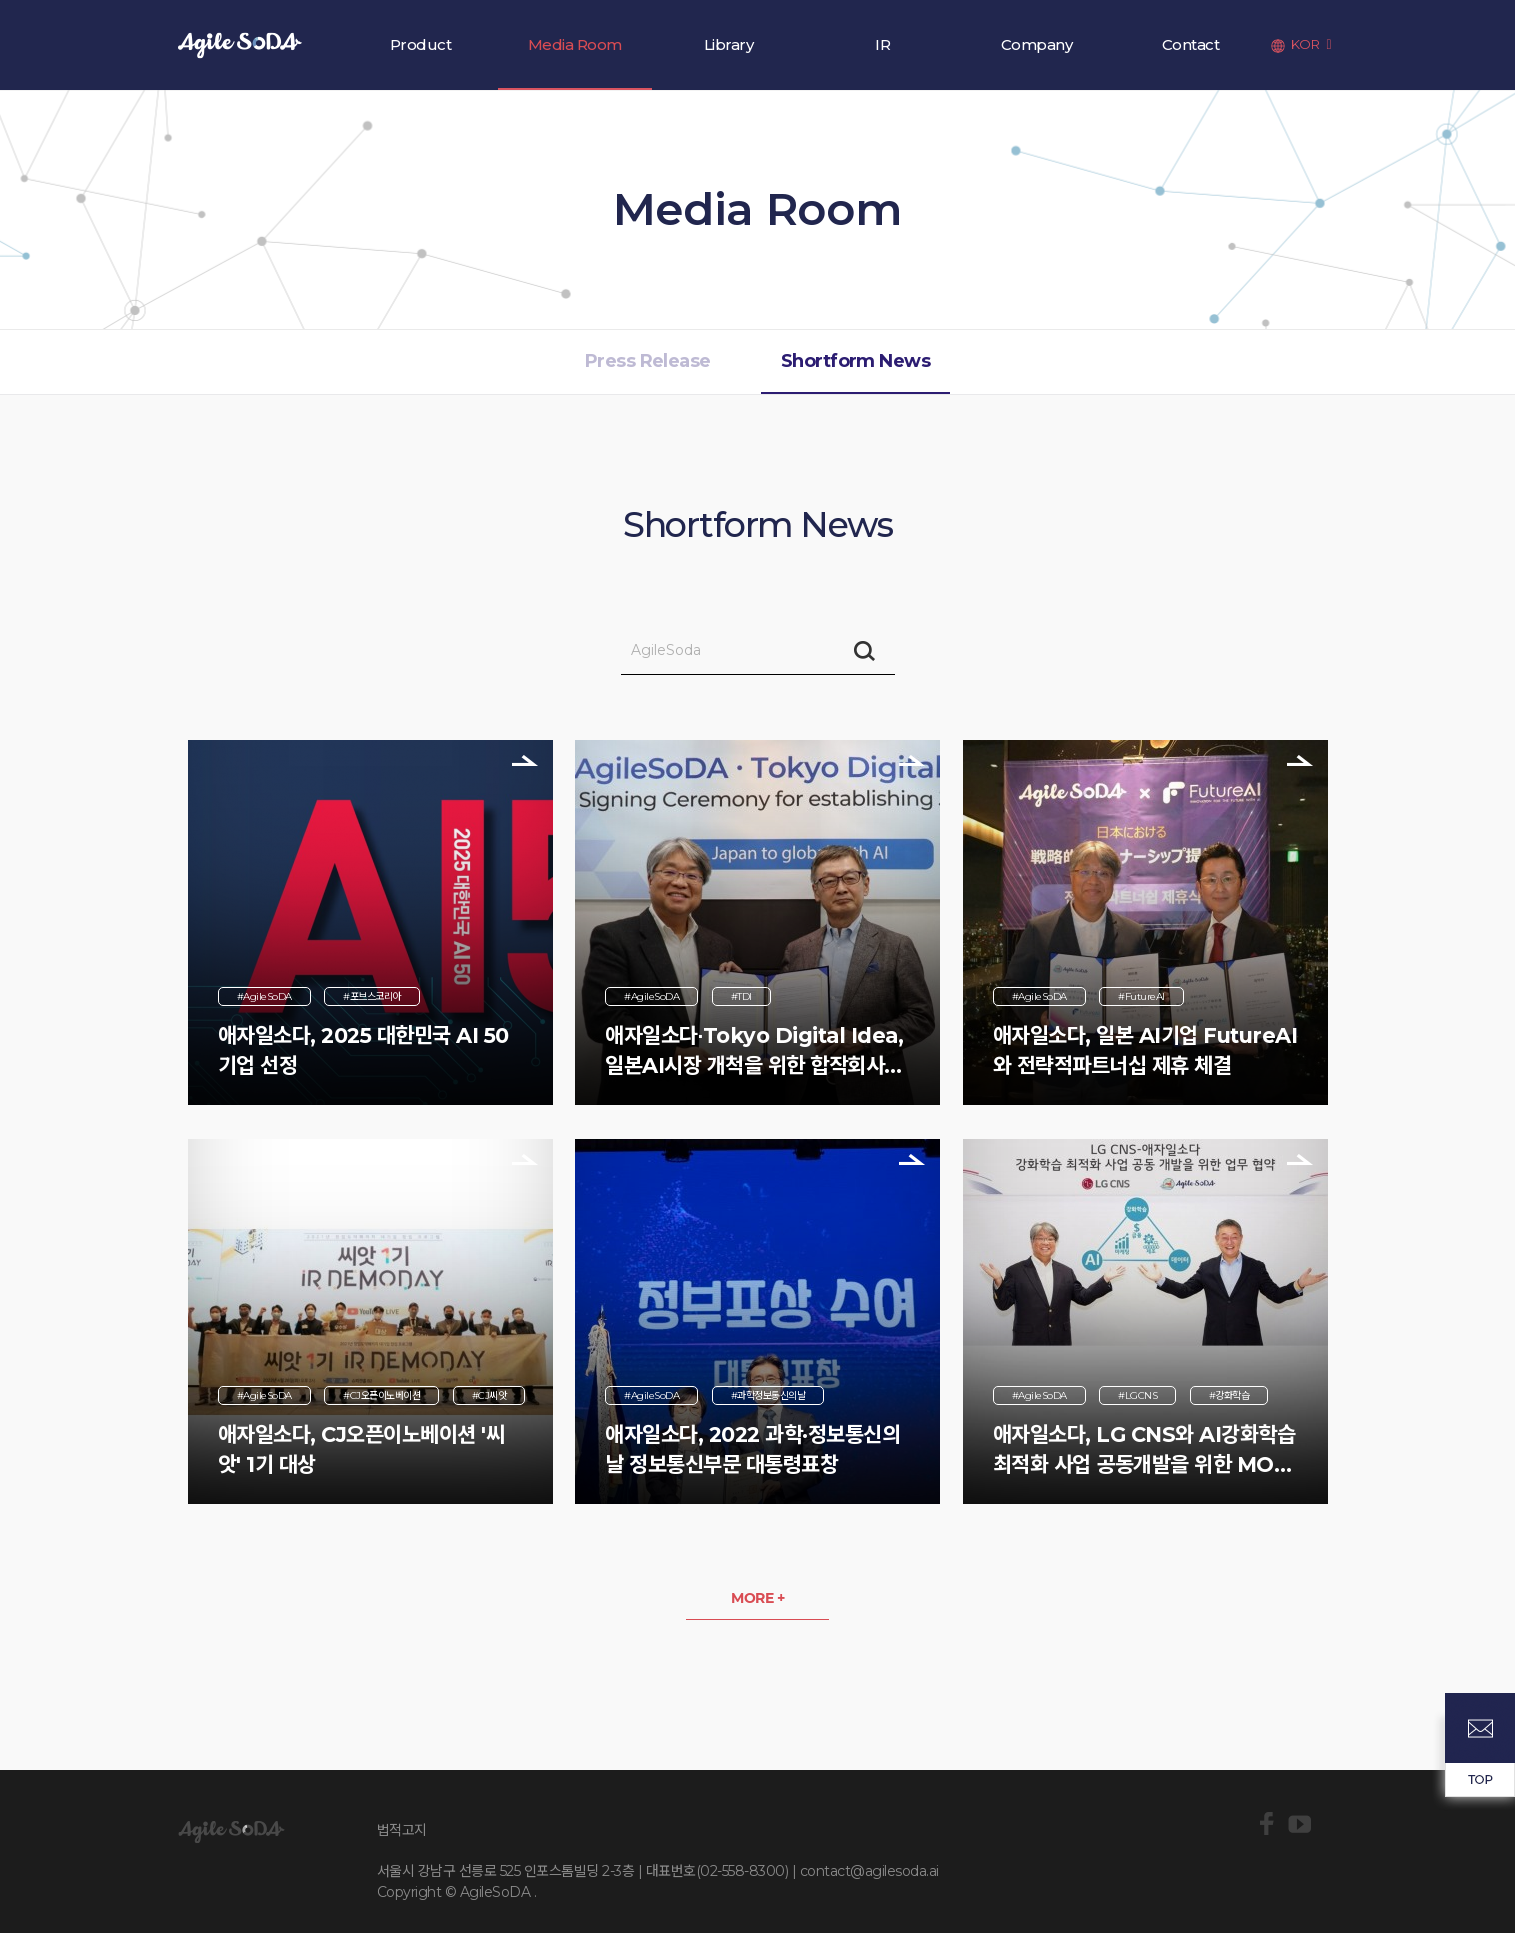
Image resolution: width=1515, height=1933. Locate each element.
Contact (1191, 44)
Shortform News (855, 361)
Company (1037, 44)
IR (882, 44)
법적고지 (402, 1830)
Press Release (648, 361)
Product (421, 44)
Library (729, 44)
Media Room (575, 44)
